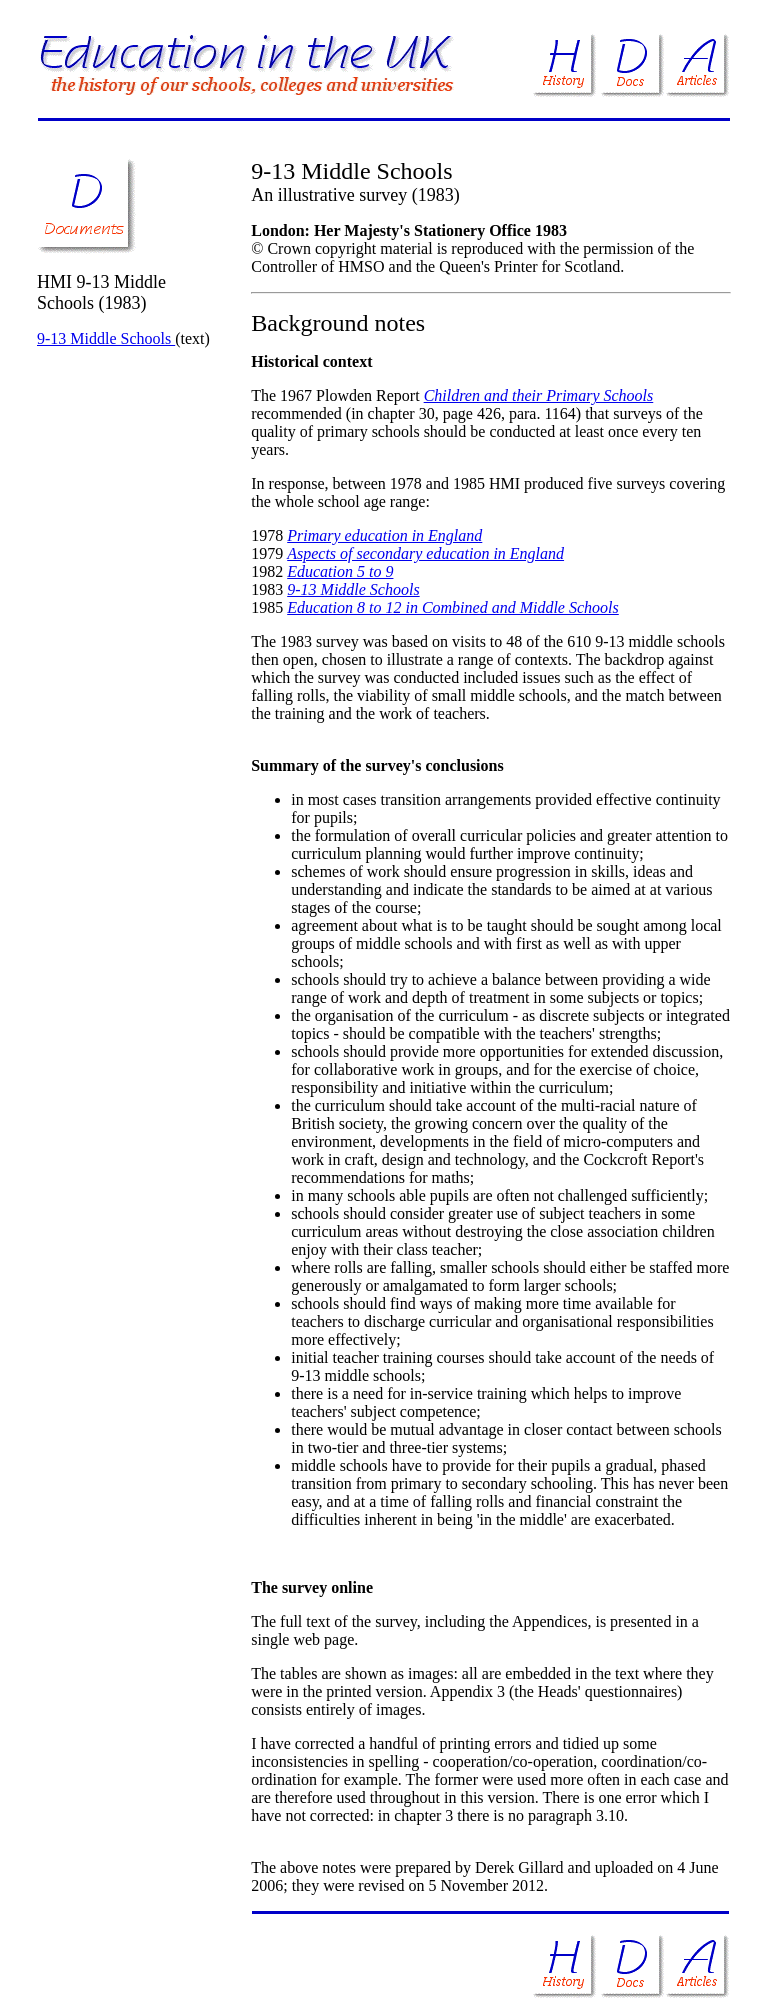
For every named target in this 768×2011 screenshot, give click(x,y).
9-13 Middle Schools (106, 338)
